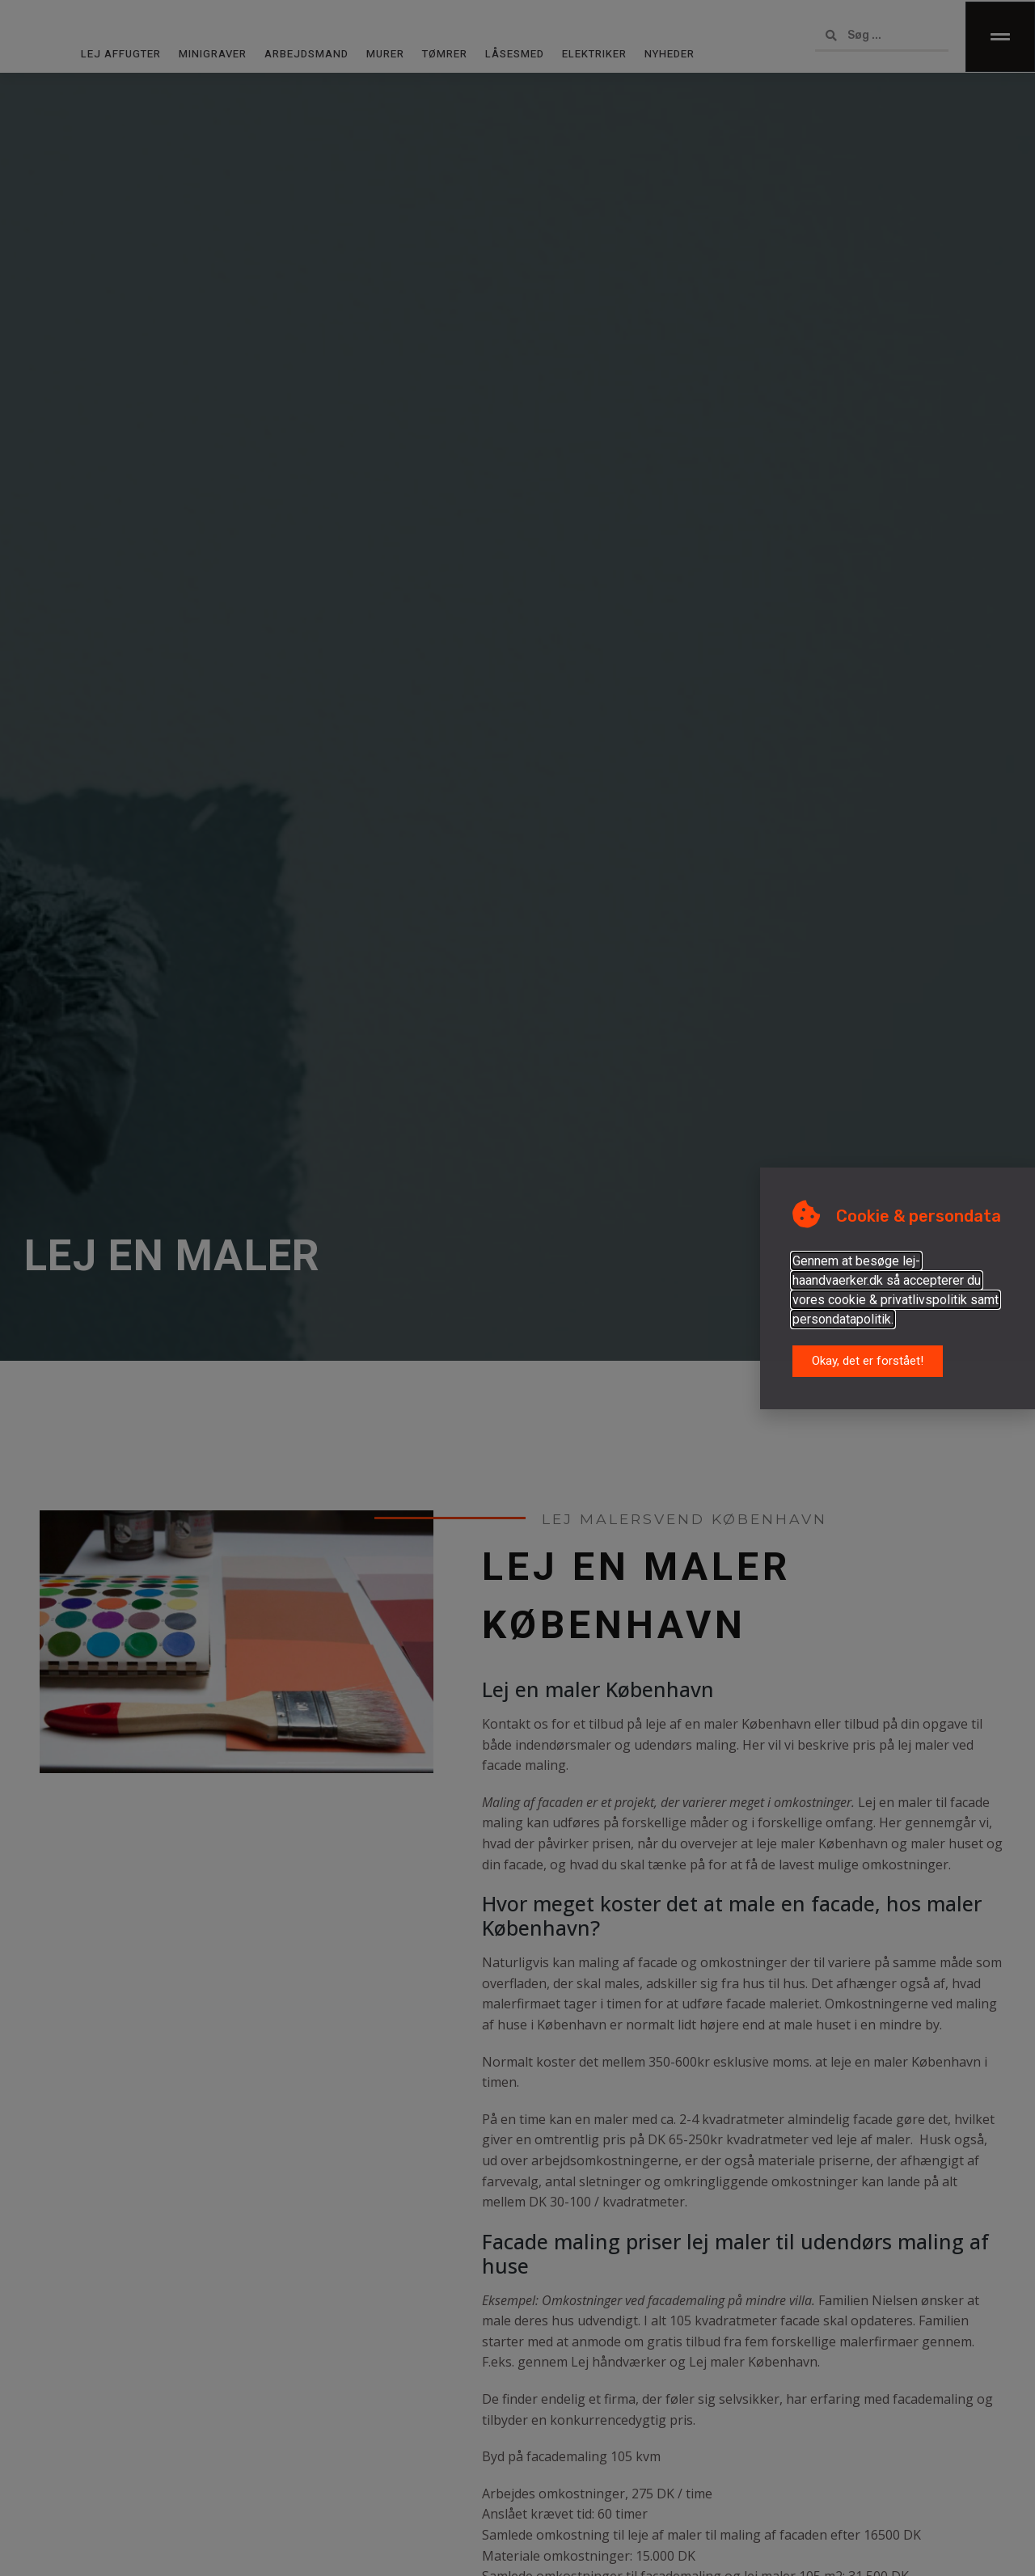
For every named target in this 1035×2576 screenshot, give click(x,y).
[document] (517, 1288)
